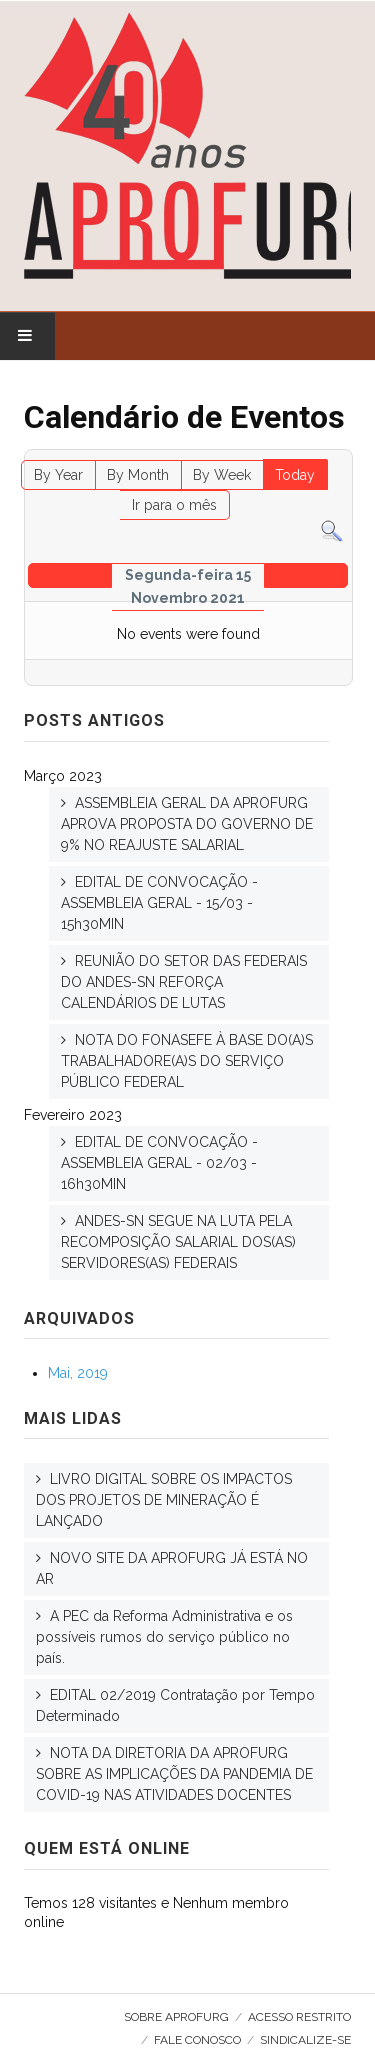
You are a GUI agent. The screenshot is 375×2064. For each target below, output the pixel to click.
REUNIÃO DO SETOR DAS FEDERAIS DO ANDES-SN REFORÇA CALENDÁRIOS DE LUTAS (184, 982)
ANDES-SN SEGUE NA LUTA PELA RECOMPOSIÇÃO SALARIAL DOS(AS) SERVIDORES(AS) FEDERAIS (178, 1242)
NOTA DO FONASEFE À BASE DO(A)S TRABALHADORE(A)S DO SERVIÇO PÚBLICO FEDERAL (187, 1061)
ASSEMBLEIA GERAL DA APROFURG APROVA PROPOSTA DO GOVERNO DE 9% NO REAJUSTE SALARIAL (187, 824)
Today (295, 475)
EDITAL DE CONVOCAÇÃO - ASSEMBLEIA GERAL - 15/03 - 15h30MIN (159, 903)
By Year (58, 475)
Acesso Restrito (299, 2017)
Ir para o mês (174, 505)
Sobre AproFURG (176, 2017)
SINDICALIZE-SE (305, 2040)
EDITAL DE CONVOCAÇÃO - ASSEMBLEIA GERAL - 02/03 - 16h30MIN (159, 1163)
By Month (138, 475)
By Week (222, 475)
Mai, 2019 (78, 1373)
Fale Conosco (197, 2040)
